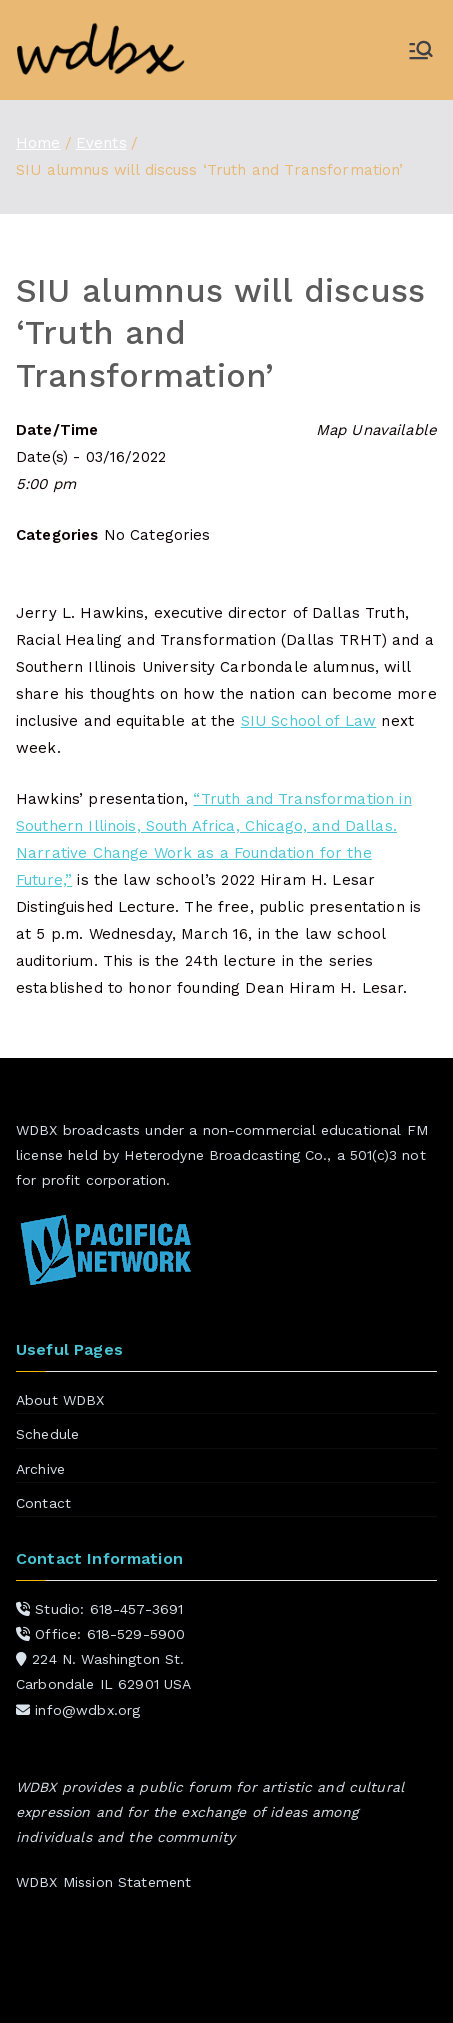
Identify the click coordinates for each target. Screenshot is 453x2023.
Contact (43, 1503)
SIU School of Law (309, 721)
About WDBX (60, 1400)
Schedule (47, 1434)
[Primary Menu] (421, 50)
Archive (40, 1469)
